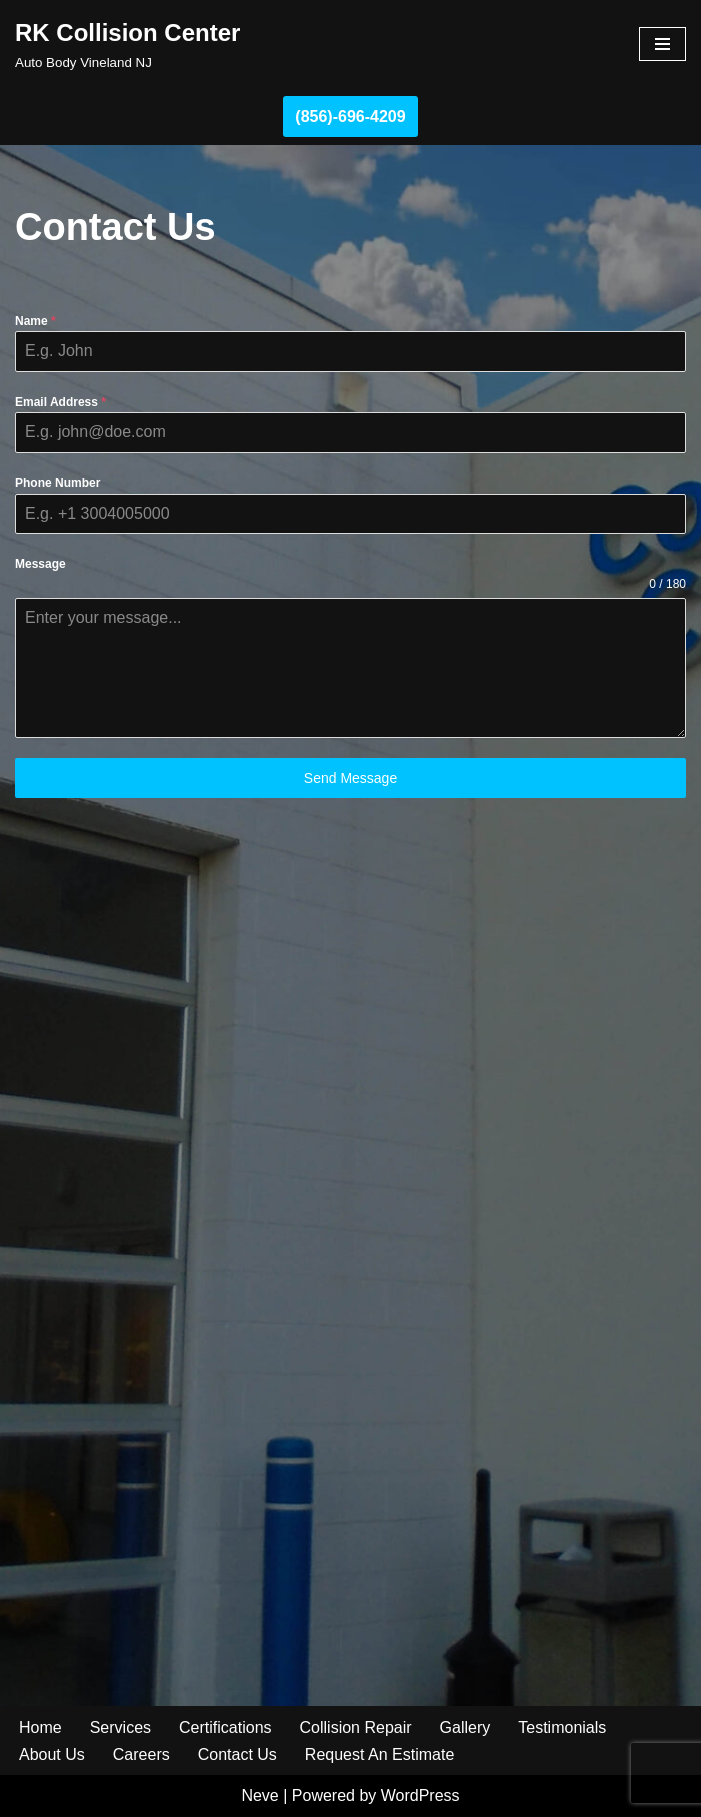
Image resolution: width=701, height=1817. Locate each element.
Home (40, 1727)
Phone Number (57, 483)
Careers (141, 1754)
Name (35, 321)
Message (40, 564)
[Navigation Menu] (662, 44)
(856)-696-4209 (350, 116)
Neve (259, 1795)
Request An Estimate (379, 1754)
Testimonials (562, 1727)
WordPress (420, 1795)
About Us (52, 1754)
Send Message (350, 778)
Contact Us (237, 1754)
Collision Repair (356, 1727)
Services (120, 1727)
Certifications (225, 1727)
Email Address (60, 402)
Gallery (465, 1727)
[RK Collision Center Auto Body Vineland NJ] (127, 44)
